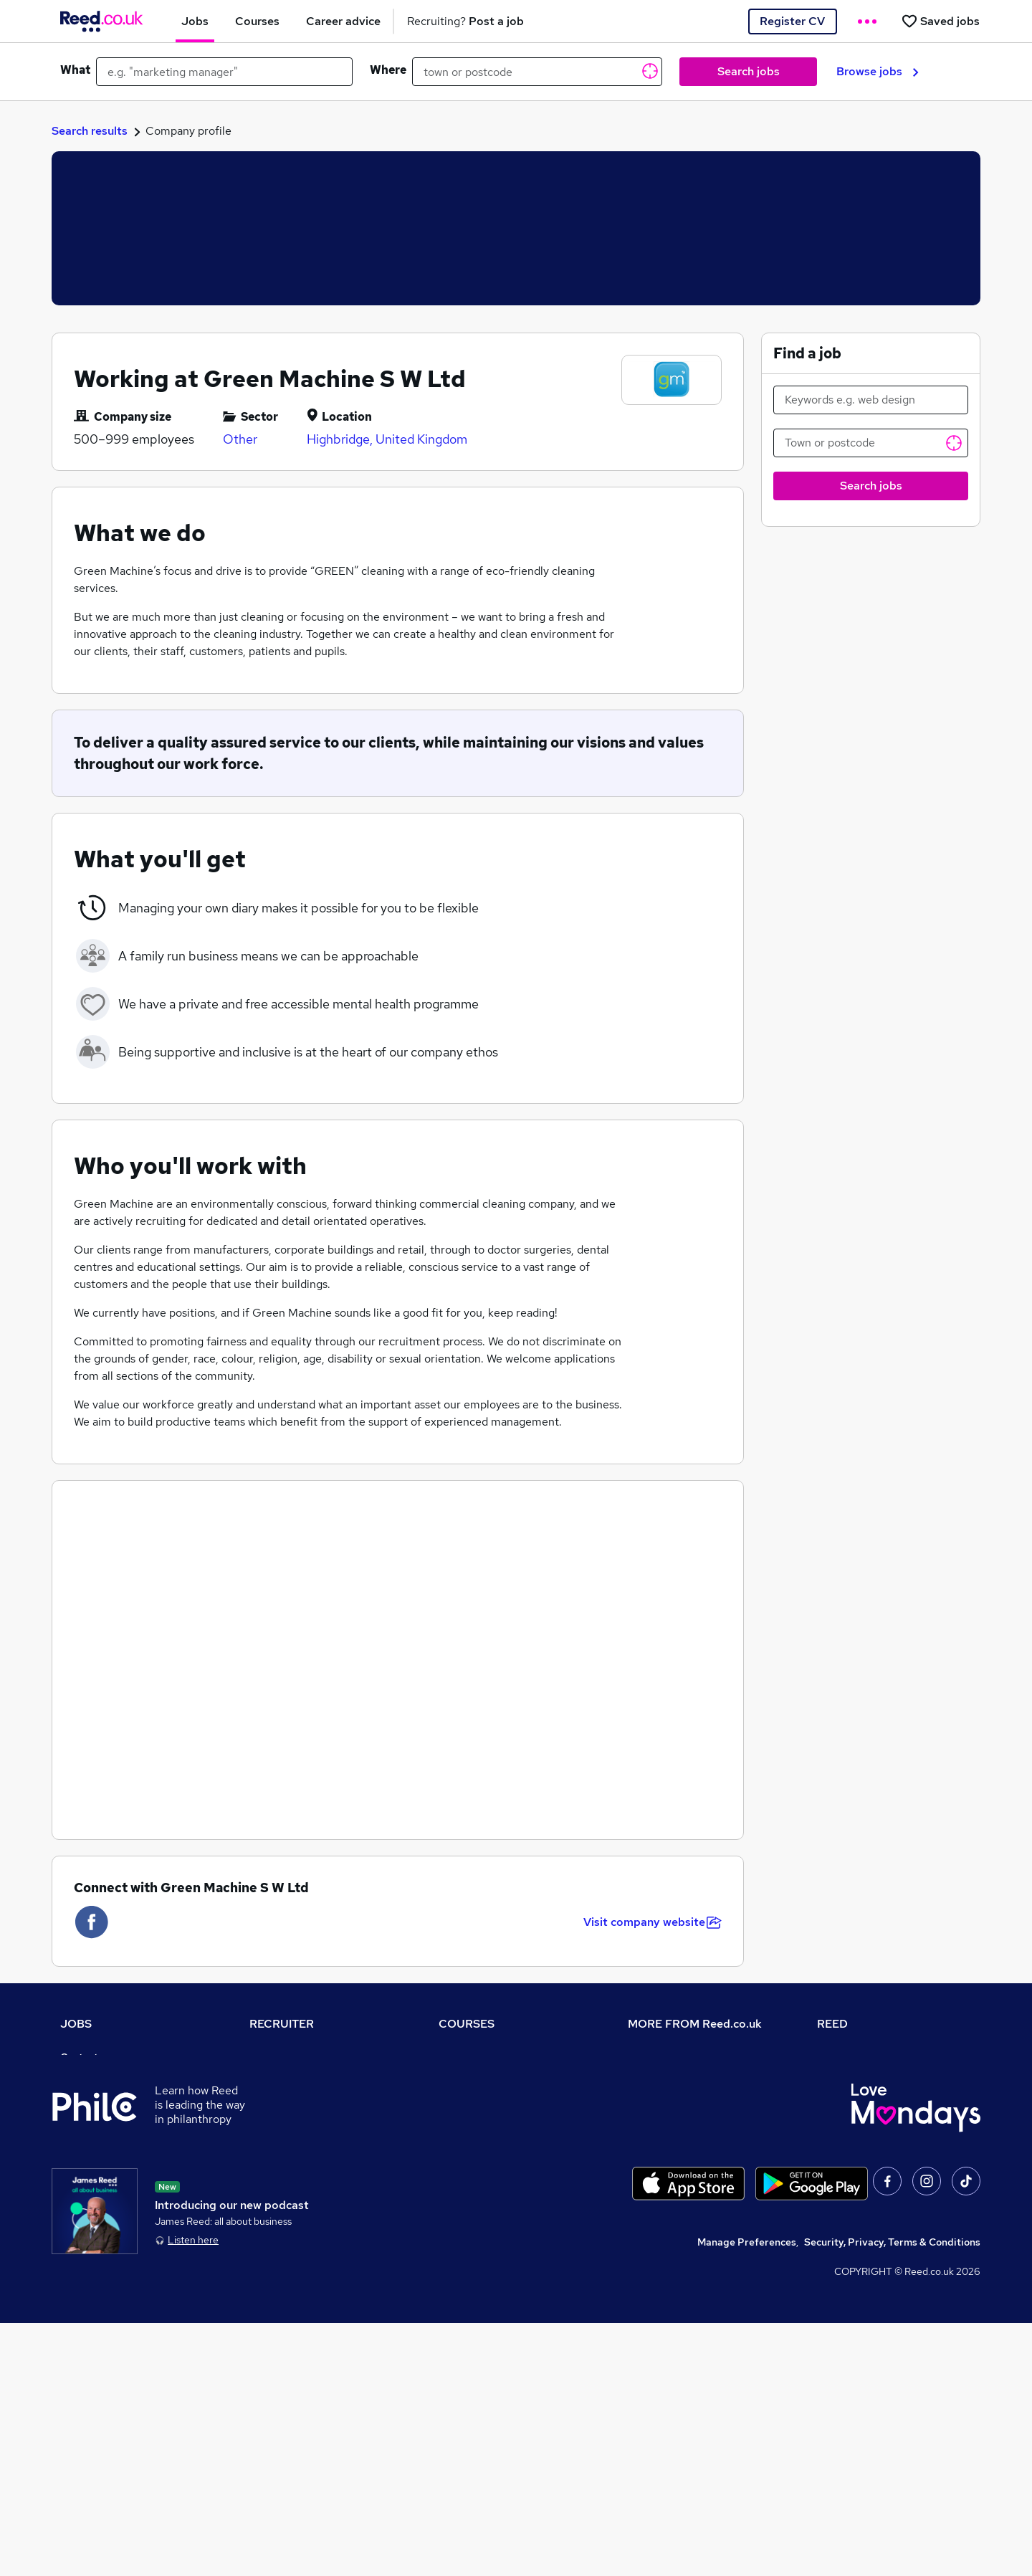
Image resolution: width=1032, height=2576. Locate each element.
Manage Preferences (746, 2495)
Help (71, 2257)
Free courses (469, 2157)
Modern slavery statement (690, 2137)
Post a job (273, 2077)
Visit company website (652, 1921)
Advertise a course (483, 2217)
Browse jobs (877, 71)
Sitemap (80, 2297)
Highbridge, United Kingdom (387, 439)
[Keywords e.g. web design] (870, 400)
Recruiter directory (105, 2097)
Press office (656, 2097)
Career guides (472, 2197)
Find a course (470, 2097)
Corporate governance (681, 2117)
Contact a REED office (112, 2277)
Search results (90, 130)
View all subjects (478, 2117)
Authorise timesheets (868, 2077)
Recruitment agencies (301, 2117)
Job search (86, 2077)
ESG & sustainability (865, 2237)
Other (240, 439)
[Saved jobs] (940, 21)
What (75, 69)
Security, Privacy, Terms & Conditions (892, 2495)
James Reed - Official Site (879, 2177)
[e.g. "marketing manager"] (224, 71)
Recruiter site (281, 2057)
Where (388, 69)
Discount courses (479, 2137)
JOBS (76, 2023)
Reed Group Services (867, 2097)
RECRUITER (281, 2023)
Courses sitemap (478, 2237)
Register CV (792, 21)
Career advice (93, 2197)
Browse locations (100, 2157)
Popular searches (101, 2177)
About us (649, 2057)
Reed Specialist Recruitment (884, 2117)
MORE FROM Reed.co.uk (695, 2023)
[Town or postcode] (870, 443)
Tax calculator (93, 2217)
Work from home (99, 2117)
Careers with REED (861, 2157)
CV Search (274, 2097)
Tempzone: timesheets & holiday (893, 2057)
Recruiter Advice (289, 2137)
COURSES (466, 2023)
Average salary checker (115, 2237)
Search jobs (748, 71)
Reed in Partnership (864, 2137)
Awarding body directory (498, 2177)
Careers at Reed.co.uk (679, 2077)
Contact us (85, 2057)
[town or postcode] (537, 71)
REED (832, 2023)
